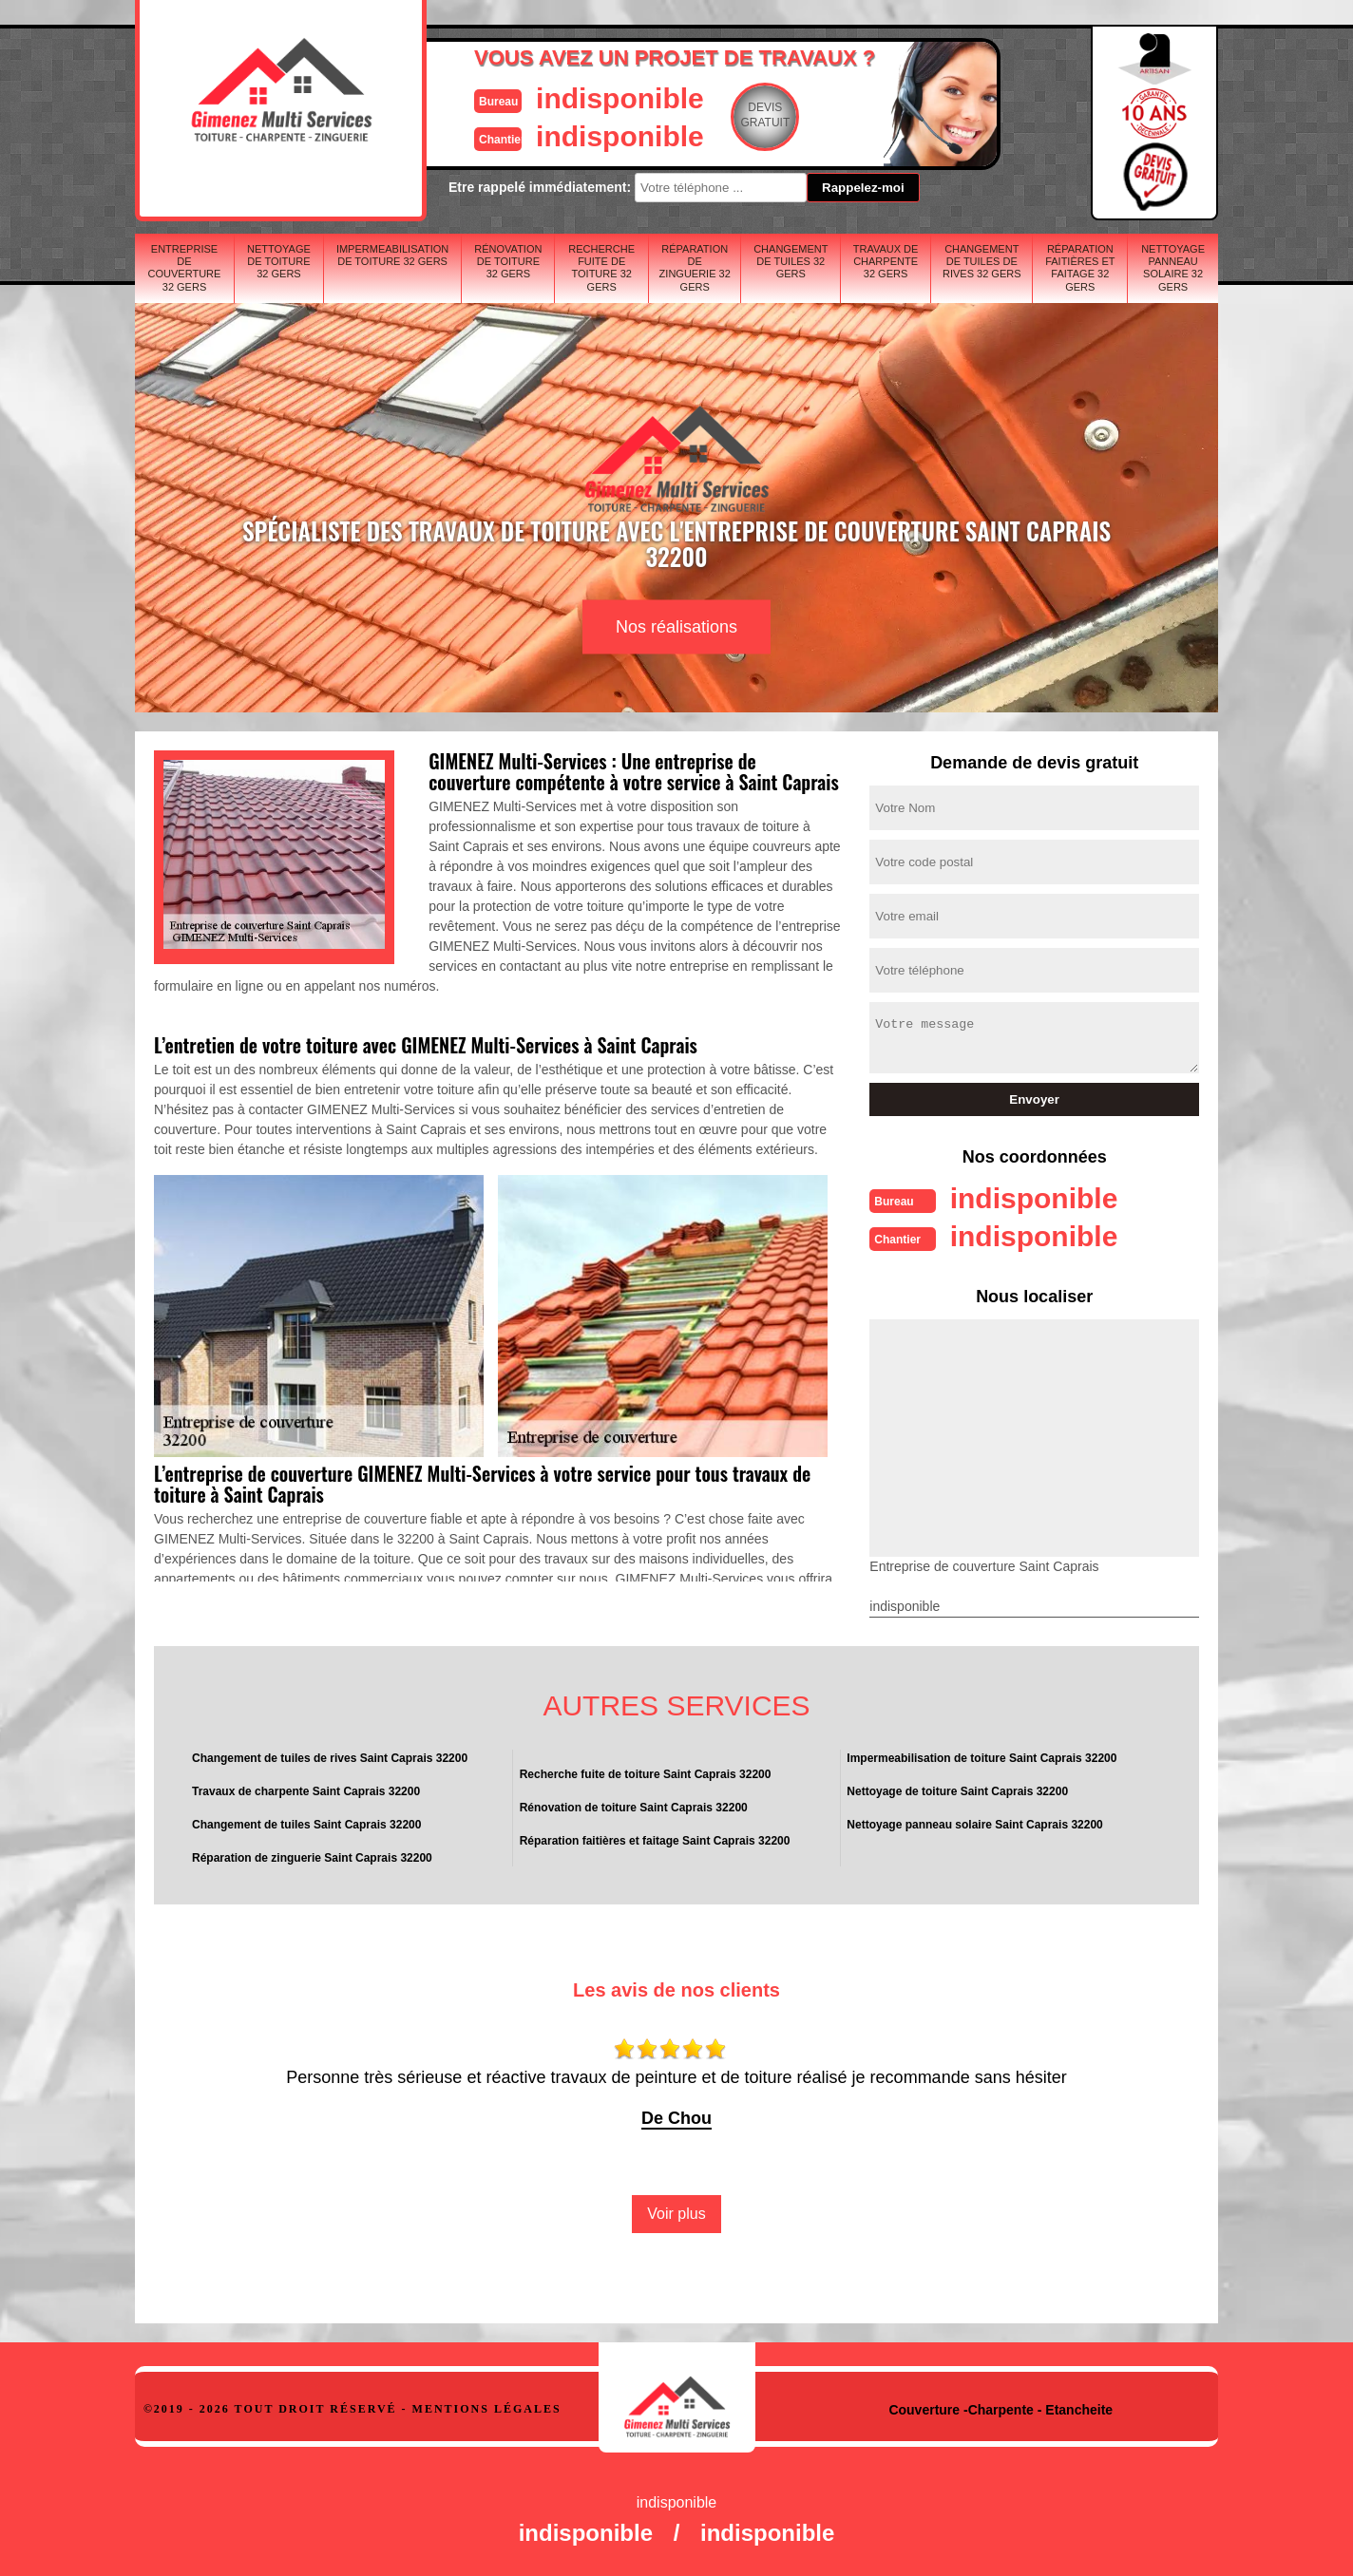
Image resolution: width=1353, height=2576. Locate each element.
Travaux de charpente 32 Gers (886, 261)
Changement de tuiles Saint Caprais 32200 (306, 1824)
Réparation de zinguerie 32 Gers (695, 268)
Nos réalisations (676, 626)
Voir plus (676, 2214)
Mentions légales (487, 2408)
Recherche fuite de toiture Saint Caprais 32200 (646, 1774)
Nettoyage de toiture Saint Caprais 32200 (957, 1791)
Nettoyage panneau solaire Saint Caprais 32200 (974, 1824)
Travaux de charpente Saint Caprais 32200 (306, 1791)
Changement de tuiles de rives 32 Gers (982, 261)
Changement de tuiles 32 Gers (790, 261)
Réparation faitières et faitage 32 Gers (1080, 268)
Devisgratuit (765, 115)
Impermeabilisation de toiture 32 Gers (392, 255)
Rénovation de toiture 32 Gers (508, 261)
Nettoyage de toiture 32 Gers (279, 261)
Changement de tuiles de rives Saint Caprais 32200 (329, 1758)
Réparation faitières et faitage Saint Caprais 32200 (655, 1840)
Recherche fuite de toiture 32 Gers (601, 268)
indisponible (620, 98)
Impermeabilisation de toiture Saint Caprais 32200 (981, 1758)
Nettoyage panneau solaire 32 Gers (1173, 268)
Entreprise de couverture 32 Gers (184, 268)
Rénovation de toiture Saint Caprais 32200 (634, 1807)
